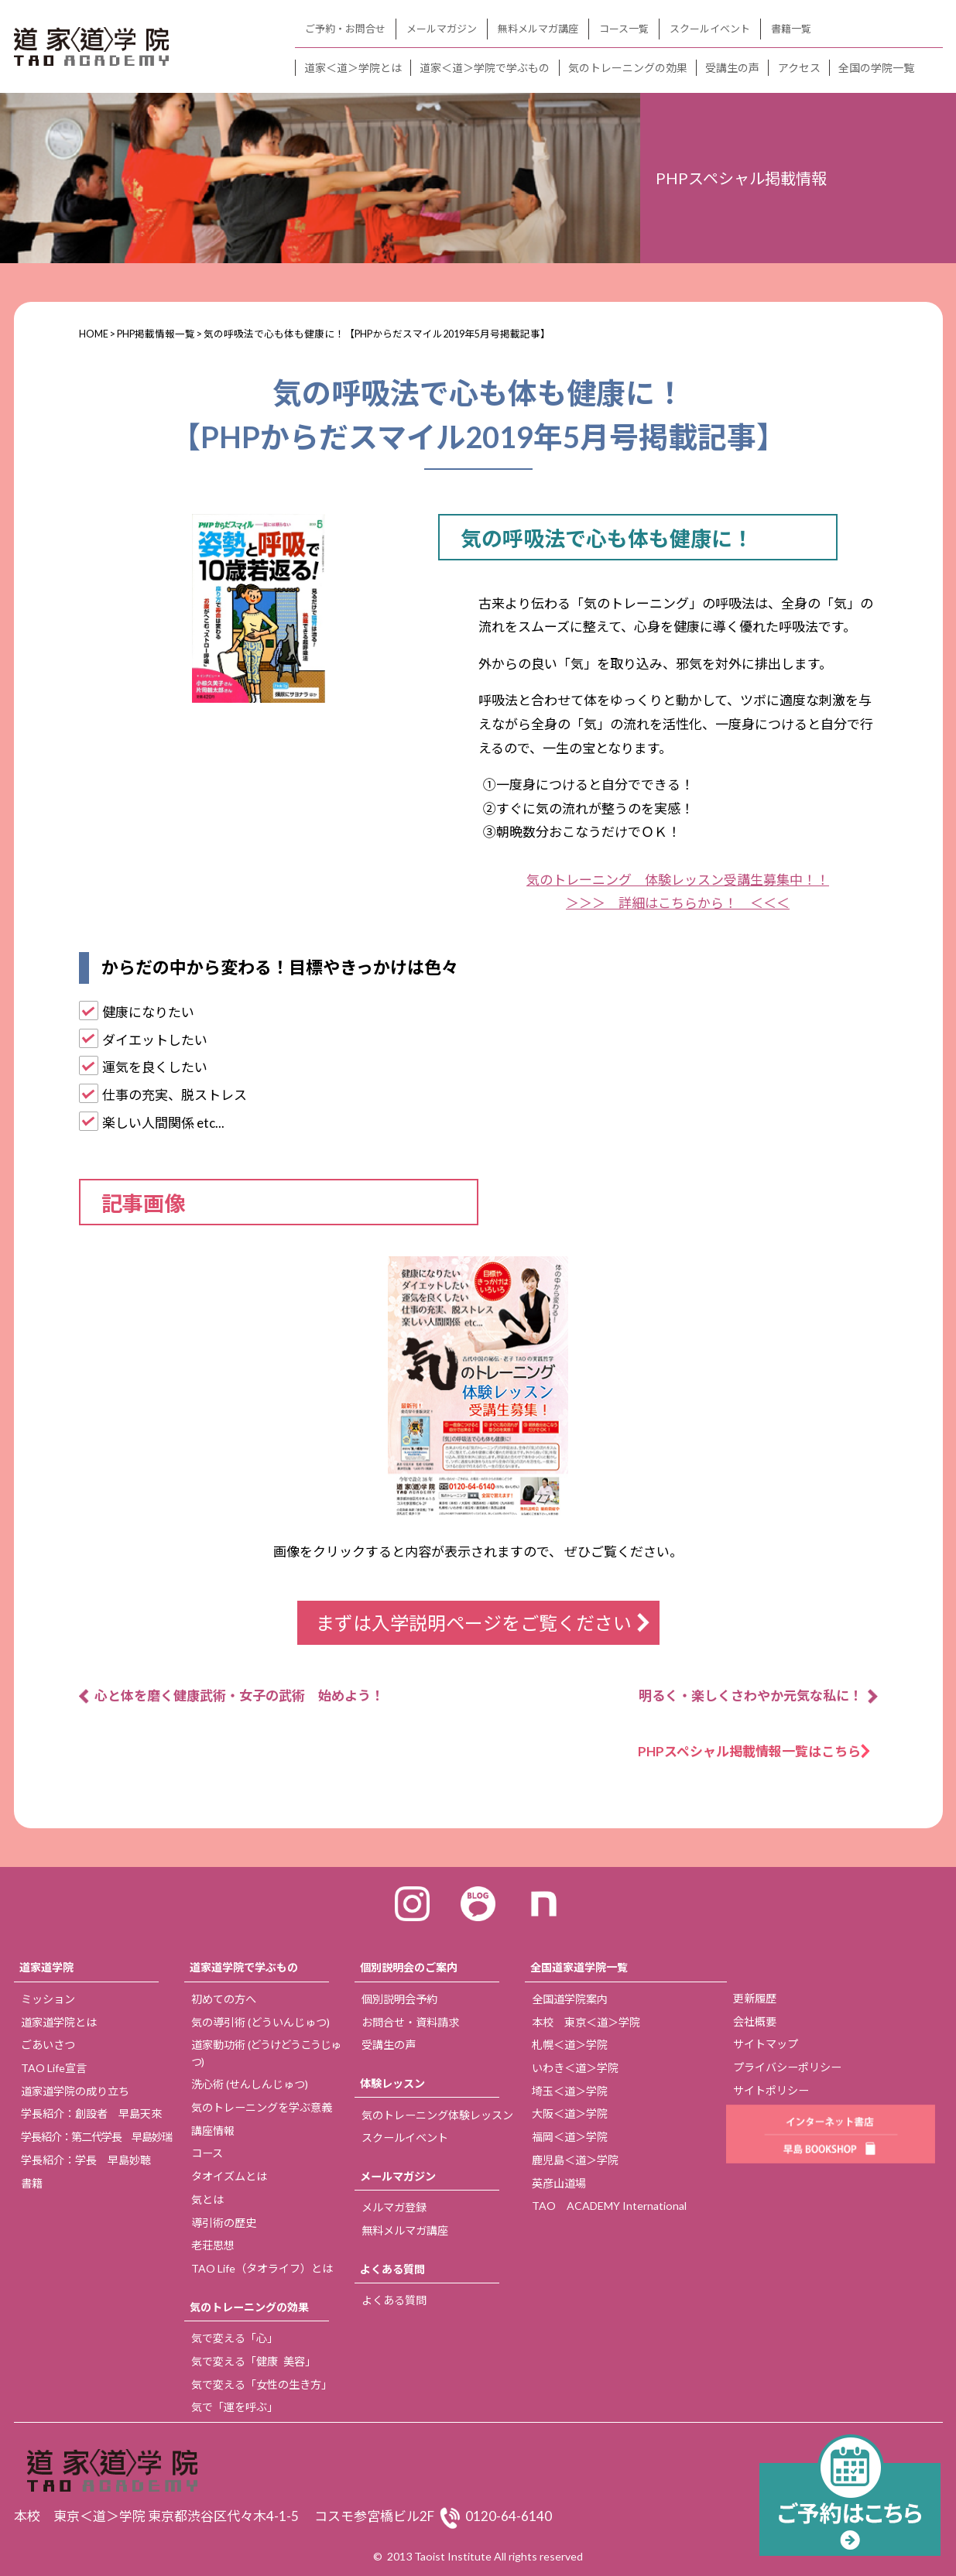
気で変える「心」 (234, 2338)
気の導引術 (260, 2022)
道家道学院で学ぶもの (244, 1967)
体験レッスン (392, 2083)
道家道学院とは (59, 2022)
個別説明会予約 (399, 1999)
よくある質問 (392, 2269)
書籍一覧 (791, 28)
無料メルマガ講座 (538, 28)
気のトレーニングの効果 (627, 67)
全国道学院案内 (570, 1999)
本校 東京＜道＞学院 (586, 2022)
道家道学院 (46, 1967)
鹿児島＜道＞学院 (575, 2160)
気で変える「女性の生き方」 (261, 2384)
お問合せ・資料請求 (410, 2022)
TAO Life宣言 (54, 2067)
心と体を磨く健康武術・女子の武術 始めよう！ (239, 1695)
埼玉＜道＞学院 (570, 2091)
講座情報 (213, 2130)
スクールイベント (710, 28)
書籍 (32, 2183)
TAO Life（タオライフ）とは (262, 2268)
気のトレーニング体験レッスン (437, 2115)
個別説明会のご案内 (408, 1967)
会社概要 (754, 2021)
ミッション (48, 1999)
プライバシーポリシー (787, 2067)
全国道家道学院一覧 (579, 1967)
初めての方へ (223, 1999)
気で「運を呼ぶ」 (234, 2406)
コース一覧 (624, 28)
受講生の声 (732, 67)
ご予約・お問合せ (345, 28)
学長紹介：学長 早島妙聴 (86, 2160)
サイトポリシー (771, 2090)
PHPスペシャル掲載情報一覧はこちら (756, 1751)
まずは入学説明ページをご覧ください (474, 1623)
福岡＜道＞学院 (570, 2136)
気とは (207, 2199)
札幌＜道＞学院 (570, 2044)
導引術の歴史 (223, 2222)
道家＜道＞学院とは (353, 67)
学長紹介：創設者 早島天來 (91, 2113)
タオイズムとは (229, 2176)
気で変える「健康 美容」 (253, 2361)
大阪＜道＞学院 (570, 2113)
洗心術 (249, 2084)
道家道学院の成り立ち (75, 2091)
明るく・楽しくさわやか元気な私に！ (750, 1695)
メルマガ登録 (394, 2207)
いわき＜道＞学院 (575, 2067)
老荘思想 (213, 2245)
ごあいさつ (48, 2044)
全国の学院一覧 (876, 67)
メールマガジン (441, 28)
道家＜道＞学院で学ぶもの (485, 67)
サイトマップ (765, 2043)
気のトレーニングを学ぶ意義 (261, 2107)
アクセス (799, 67)
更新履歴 (754, 1998)
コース (207, 2153)
